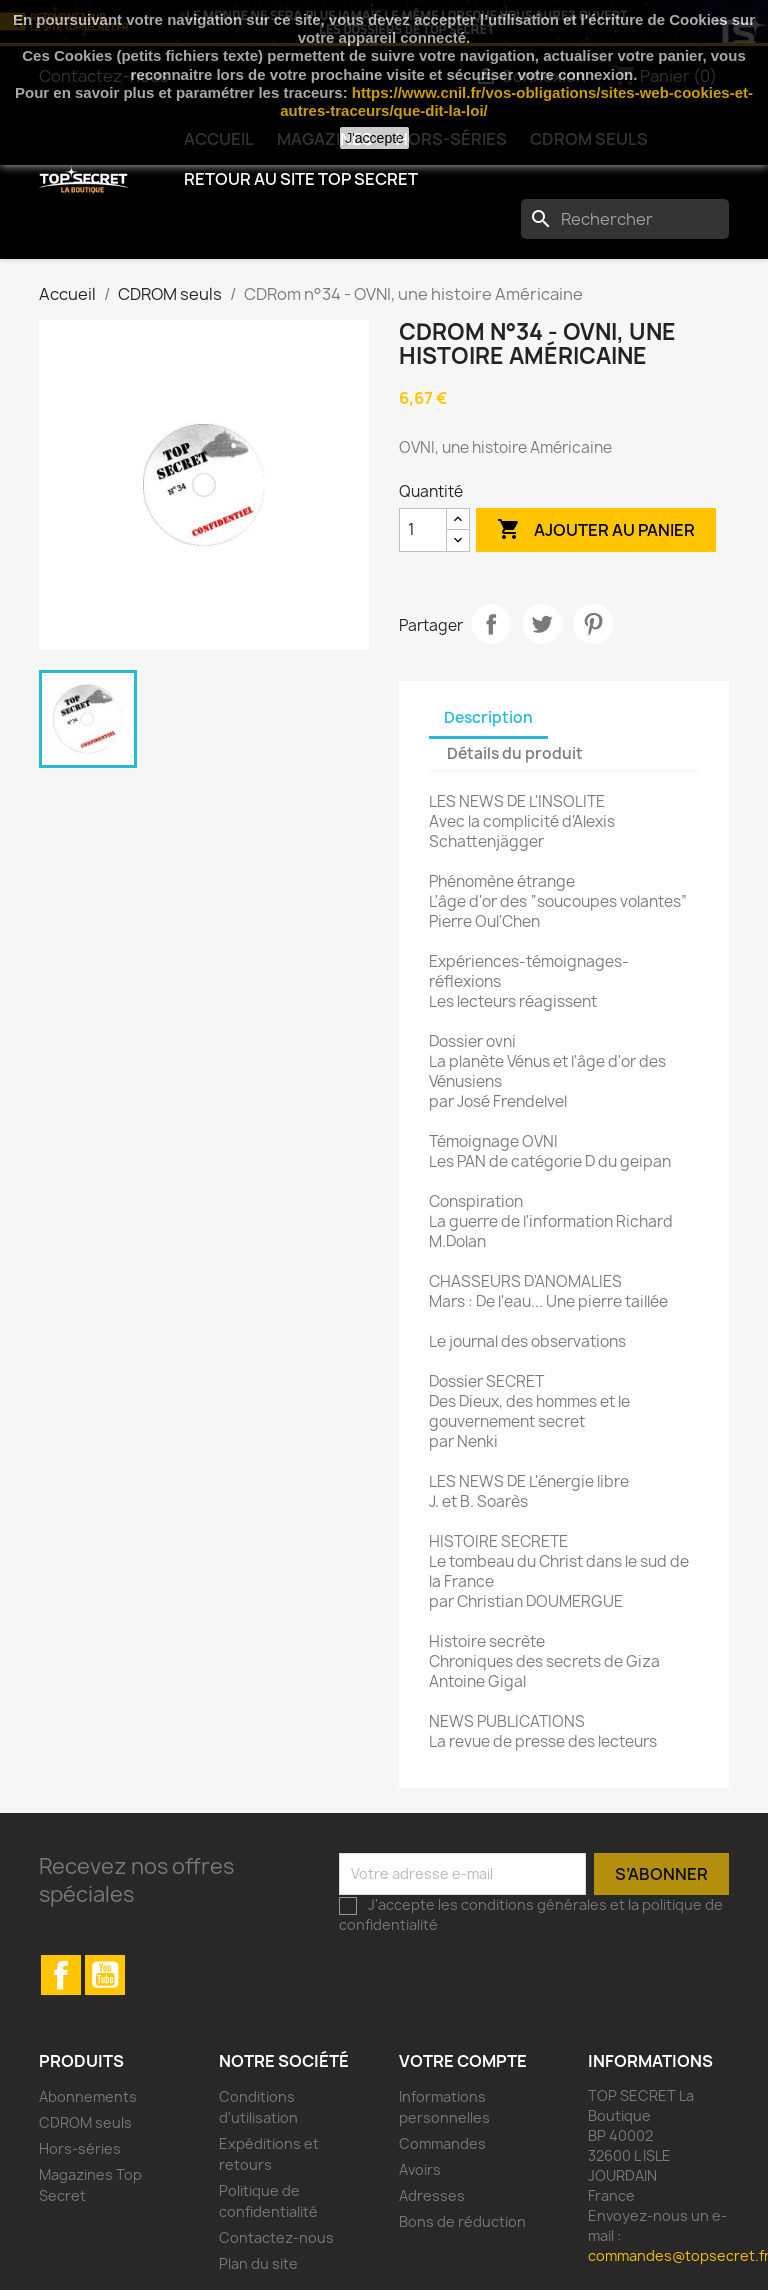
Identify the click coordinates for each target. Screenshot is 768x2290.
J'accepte (374, 138)
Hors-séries (80, 2148)
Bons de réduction (462, 2221)
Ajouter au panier (596, 530)
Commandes (442, 2143)
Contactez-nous (276, 2237)
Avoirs (420, 2169)
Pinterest (593, 624)
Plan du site (258, 2263)
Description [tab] (488, 717)
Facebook (61, 1975)
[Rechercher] (625, 219)
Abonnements (88, 2096)
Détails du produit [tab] (515, 753)
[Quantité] (423, 530)
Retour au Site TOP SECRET (301, 179)
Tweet (542, 624)
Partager (491, 624)
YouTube (105, 1975)
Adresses (432, 2195)
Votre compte (463, 2061)
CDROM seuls (85, 2122)
